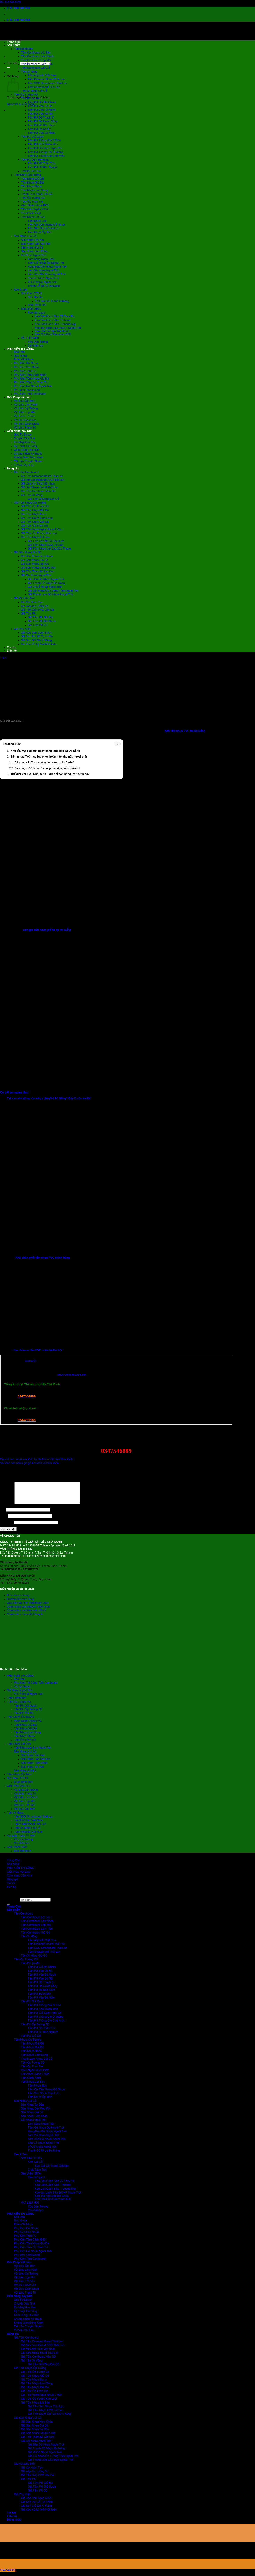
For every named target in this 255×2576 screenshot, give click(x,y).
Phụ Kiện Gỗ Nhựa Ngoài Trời (32, 386)
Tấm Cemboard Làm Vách (37, 56)
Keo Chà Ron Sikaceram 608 (53, 334)
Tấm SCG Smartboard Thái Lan (47, 83)
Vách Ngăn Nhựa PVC (35, 205)
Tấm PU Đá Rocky (39, 129)
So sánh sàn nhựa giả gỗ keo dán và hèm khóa (29, 1463)
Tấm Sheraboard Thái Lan (44, 87)
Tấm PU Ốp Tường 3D (35, 159)
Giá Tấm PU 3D (37, 625)
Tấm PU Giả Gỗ (31, 171)
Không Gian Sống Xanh (28, 457)
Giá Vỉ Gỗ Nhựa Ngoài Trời (44, 586)
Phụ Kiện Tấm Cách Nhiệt (30, 374)
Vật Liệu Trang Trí (25, 427)
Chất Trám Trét (37, 304)
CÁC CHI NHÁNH (18, 8)
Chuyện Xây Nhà (24, 438)
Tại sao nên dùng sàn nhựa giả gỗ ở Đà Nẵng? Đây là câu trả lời (48, 1098)
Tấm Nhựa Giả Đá (32, 182)
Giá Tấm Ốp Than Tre (34, 525)
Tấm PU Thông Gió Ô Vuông (45, 152)
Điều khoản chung (18, 1599)
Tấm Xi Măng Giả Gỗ (34, 90)
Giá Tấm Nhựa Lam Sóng (37, 518)
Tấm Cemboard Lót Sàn (35, 52)
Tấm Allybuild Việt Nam (42, 75)
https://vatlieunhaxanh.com (71, 1375)
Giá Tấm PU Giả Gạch (42, 621)
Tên (2, 1513)
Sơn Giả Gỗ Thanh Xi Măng (52, 301)
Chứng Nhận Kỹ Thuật (28, 453)
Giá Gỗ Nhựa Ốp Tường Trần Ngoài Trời (53, 590)
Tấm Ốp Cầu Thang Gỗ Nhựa (46, 224)
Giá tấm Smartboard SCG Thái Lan (42, 479)
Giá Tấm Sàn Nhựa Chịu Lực (46, 540)
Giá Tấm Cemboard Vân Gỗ (38, 491)
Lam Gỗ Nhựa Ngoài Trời (43, 270)
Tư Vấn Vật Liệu (24, 465)
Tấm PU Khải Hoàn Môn (43, 144)
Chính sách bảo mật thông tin (25, 1618)
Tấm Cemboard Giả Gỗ (35, 67)
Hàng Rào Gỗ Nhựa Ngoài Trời (47, 266)
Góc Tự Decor (22, 434)
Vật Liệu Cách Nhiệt (26, 423)
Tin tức (11, 647)
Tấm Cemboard (23, 48)
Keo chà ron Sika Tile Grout (52, 331)
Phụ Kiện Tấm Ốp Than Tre (31, 382)
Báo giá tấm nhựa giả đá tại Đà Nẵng (47, 929)
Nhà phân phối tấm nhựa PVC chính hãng (42, 1257)
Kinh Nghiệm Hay (25, 442)
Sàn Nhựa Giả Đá (32, 247)
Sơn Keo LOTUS (31, 293)
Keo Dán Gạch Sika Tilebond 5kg (55, 324)
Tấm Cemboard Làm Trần (37, 64)
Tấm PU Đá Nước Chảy (42, 121)
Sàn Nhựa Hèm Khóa (34, 251)
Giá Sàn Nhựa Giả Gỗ (27, 552)
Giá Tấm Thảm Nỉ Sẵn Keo (37, 571)
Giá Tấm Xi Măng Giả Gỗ (43, 498)
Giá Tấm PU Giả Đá (40, 617)
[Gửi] (8, 67)
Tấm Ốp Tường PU (26, 94)
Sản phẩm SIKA (31, 308)
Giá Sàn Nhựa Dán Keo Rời (38, 567)
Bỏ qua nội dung (10, 2)
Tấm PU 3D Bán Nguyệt (43, 167)
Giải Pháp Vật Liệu (19, 397)
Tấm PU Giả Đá (23, 1717)
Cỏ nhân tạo (35, 345)
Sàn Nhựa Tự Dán (32, 239)
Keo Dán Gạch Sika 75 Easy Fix (54, 316)
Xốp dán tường (23, 1843)
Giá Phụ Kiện (22, 628)
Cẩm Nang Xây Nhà (19, 430)
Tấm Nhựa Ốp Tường (27, 174)
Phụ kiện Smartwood (27, 390)
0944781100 (27, 1420)
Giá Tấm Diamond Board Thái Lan (42, 475)
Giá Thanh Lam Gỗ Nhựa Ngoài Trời (50, 594)
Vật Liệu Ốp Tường (26, 408)
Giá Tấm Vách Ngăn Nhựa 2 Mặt (41, 529)
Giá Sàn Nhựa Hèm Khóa (37, 556)
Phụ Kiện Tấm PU (25, 370)
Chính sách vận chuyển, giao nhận (28, 1610)
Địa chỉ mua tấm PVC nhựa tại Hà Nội (37, 1350)
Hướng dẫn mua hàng (20, 1603)
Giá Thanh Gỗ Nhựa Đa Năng (46, 583)
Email (3, 1520)
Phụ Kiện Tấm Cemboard (29, 393)
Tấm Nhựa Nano (31, 186)
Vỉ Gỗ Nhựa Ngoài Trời (42, 282)
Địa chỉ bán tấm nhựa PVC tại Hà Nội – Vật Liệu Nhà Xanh (36, 1459)
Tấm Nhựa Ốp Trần (40, 232)
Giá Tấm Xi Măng (31, 495)
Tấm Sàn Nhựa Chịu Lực (43, 228)
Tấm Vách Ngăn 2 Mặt (35, 209)
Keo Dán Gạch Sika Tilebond (52, 320)
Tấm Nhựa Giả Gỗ (32, 178)
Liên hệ (12, 650)
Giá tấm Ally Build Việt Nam (38, 483)
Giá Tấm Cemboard (26, 472)
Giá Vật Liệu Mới (24, 598)
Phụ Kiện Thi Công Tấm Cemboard (35, 1686)
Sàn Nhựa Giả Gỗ (25, 236)
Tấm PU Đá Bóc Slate (41, 125)
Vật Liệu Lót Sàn (24, 416)
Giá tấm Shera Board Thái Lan (39, 487)
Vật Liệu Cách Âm (25, 420)
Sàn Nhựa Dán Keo (33, 1759)
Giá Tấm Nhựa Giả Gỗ (35, 510)
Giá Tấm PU (28, 613)
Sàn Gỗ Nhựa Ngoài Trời (43, 278)
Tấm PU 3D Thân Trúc (42, 163)
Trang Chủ (13, 41)
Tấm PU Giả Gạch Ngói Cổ (44, 148)
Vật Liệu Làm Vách (25, 404)
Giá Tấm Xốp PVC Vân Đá (37, 609)
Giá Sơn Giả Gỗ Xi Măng (36, 640)
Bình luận (7, 1507)
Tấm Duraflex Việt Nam (28, 1824)
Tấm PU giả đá (30, 98)
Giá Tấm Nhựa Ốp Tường (30, 502)
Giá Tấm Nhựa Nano (34, 514)
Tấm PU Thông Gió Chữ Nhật (46, 155)
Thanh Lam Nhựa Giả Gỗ (36, 194)
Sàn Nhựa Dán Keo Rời (35, 243)
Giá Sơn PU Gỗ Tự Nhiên (37, 636)
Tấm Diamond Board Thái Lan (46, 79)
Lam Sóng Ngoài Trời (41, 259)
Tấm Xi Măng (29, 71)
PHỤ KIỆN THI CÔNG (20, 348)
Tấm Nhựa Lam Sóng (34, 190)
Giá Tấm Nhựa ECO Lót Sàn (45, 544)
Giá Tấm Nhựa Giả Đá (35, 521)
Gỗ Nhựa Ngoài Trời (33, 255)
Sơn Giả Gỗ (35, 297)
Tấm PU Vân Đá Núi (40, 113)
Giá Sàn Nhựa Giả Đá (34, 560)
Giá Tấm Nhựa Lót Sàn (35, 537)
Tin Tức (3, 658)
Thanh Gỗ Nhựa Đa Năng (44, 285)
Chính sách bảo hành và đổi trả (26, 1614)
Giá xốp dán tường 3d (34, 605)
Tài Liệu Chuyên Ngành (28, 461)
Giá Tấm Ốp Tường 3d (35, 506)
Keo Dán (19, 352)
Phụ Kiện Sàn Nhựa (26, 367)
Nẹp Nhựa (20, 355)
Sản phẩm (13, 45)
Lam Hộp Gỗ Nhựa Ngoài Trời (46, 274)
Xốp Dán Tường (38, 341)
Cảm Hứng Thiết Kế (26, 449)
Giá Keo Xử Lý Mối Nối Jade (38, 644)
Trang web (6, 1526)
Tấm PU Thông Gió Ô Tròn (44, 140)
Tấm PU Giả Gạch (32, 136)
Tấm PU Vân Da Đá (40, 106)
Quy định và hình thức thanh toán (27, 1607)
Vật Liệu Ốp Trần (24, 400)
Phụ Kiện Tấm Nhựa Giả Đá (31, 378)
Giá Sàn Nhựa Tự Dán (35, 563)
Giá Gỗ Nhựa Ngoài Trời (36, 575)
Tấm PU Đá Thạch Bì (41, 117)
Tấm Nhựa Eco (37, 220)
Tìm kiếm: (13, 63)
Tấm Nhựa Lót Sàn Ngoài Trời (32, 1751)
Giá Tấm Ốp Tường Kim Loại (39, 533)
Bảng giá (13, 468)
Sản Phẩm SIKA (17, 1851)
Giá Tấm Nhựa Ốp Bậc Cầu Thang (49, 548)
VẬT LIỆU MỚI (30, 337)
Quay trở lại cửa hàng (20, 104)
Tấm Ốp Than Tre (32, 201)
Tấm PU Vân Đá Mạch (42, 109)
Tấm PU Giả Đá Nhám (42, 102)
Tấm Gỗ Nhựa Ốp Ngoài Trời (46, 262)
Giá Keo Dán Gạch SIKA (36, 632)
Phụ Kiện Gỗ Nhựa (26, 363)
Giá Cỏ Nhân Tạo (31, 602)
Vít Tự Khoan (22, 1690)
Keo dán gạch (36, 312)
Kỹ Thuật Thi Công (25, 446)
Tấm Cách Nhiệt (31, 213)
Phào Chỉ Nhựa (23, 359)
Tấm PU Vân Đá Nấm (41, 132)
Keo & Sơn (20, 289)
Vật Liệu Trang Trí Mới (21, 1839)
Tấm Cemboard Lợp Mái (36, 60)
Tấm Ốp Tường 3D (32, 197)
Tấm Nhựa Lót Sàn (33, 217)
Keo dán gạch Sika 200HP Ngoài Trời (58, 327)
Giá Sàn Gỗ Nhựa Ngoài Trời (46, 579)
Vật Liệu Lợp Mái (24, 412)
